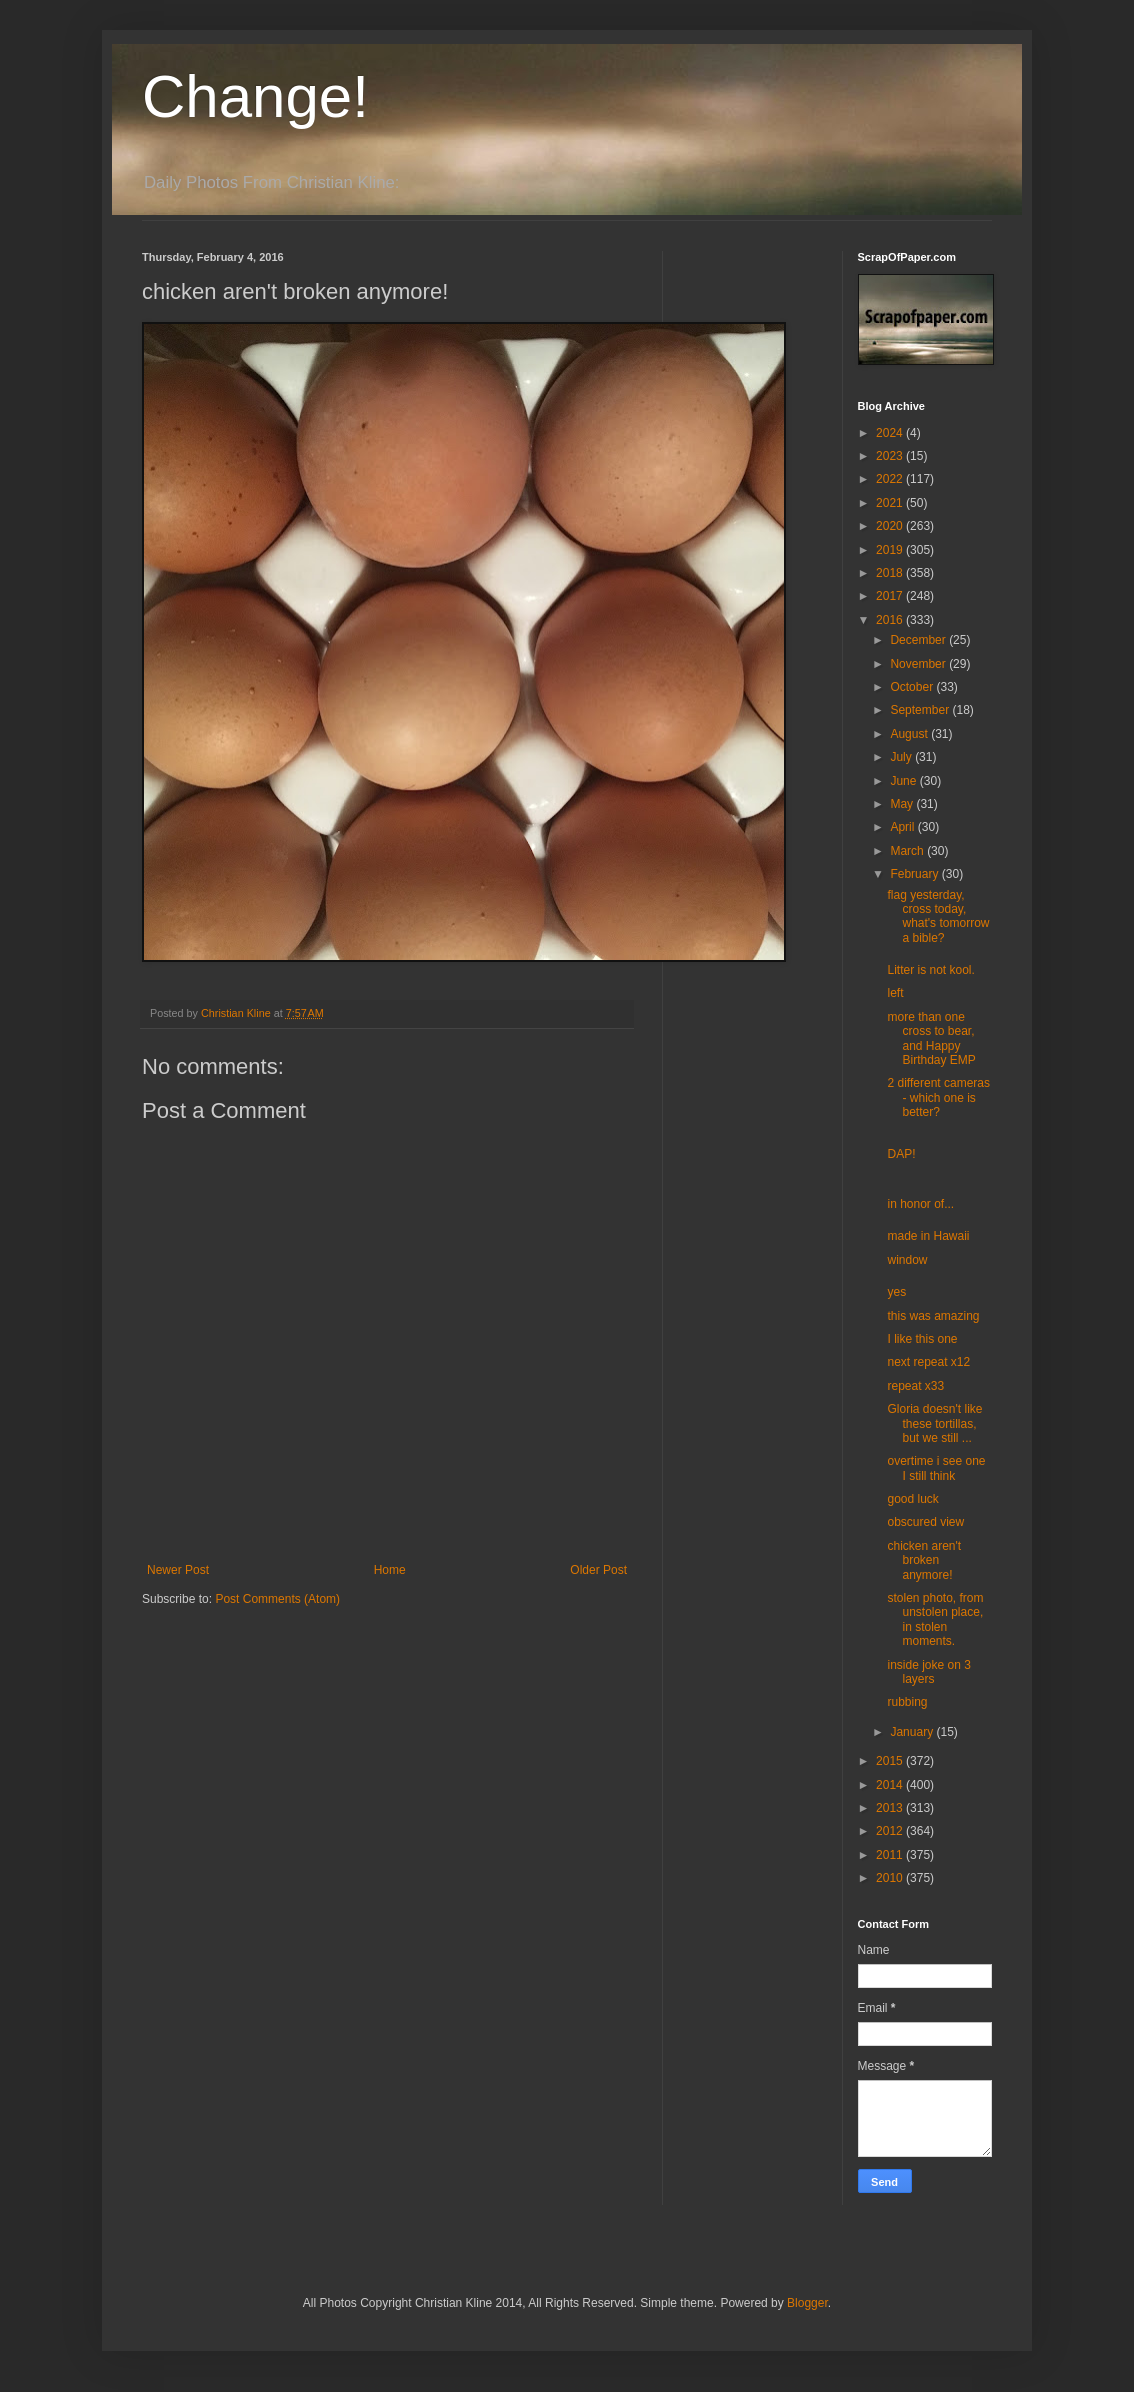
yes (896, 1292)
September (921, 710)
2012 (891, 1831)
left (895, 993)
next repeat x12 (928, 1362)
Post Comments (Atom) (277, 1599)
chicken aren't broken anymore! (924, 1560)
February (915, 874)
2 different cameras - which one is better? (938, 1097)
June (904, 781)
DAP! (901, 1154)
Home (390, 1570)
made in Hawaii (928, 1236)
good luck (912, 1499)
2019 (891, 550)
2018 (891, 573)
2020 (891, 526)
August (910, 734)
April (903, 827)
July (902, 757)
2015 (891, 1761)
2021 (891, 503)
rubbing (907, 1702)
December (919, 640)
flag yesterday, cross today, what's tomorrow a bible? (938, 916)
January (913, 1732)
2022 (891, 479)
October (913, 687)
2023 (891, 456)
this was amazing (933, 1316)
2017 (891, 596)
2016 (891, 620)
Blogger (807, 2303)
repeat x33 (915, 1386)
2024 (891, 433)
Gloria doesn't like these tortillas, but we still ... (934, 1423)
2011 (891, 1855)
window (907, 1260)
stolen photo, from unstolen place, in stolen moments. (935, 1619)
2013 (891, 1808)
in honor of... (920, 1204)
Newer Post (178, 1570)
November (919, 664)
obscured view (925, 1522)
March (908, 851)
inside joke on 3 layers (928, 1672)
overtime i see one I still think (936, 1468)
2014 (891, 1785)
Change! (255, 96)
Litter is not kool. (930, 970)
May (903, 804)
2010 (891, 1878)
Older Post (598, 1570)
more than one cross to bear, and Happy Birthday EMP (931, 1038)
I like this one (922, 1339)
